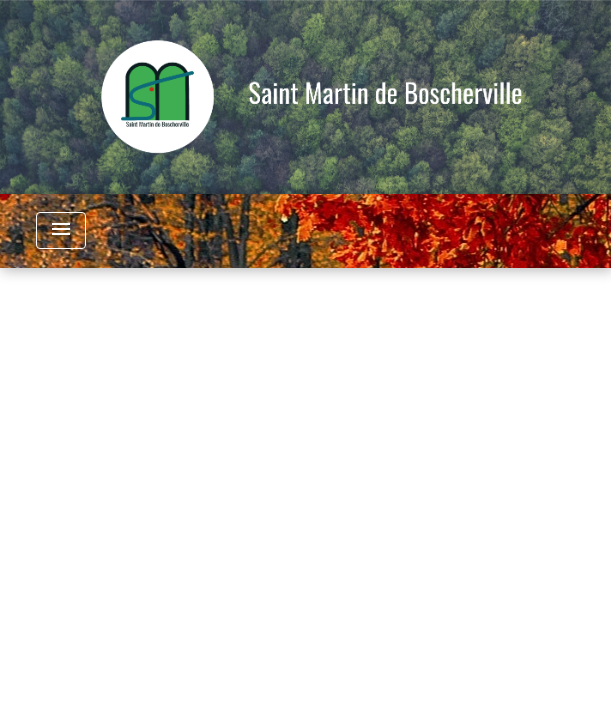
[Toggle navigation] (61, 230)
